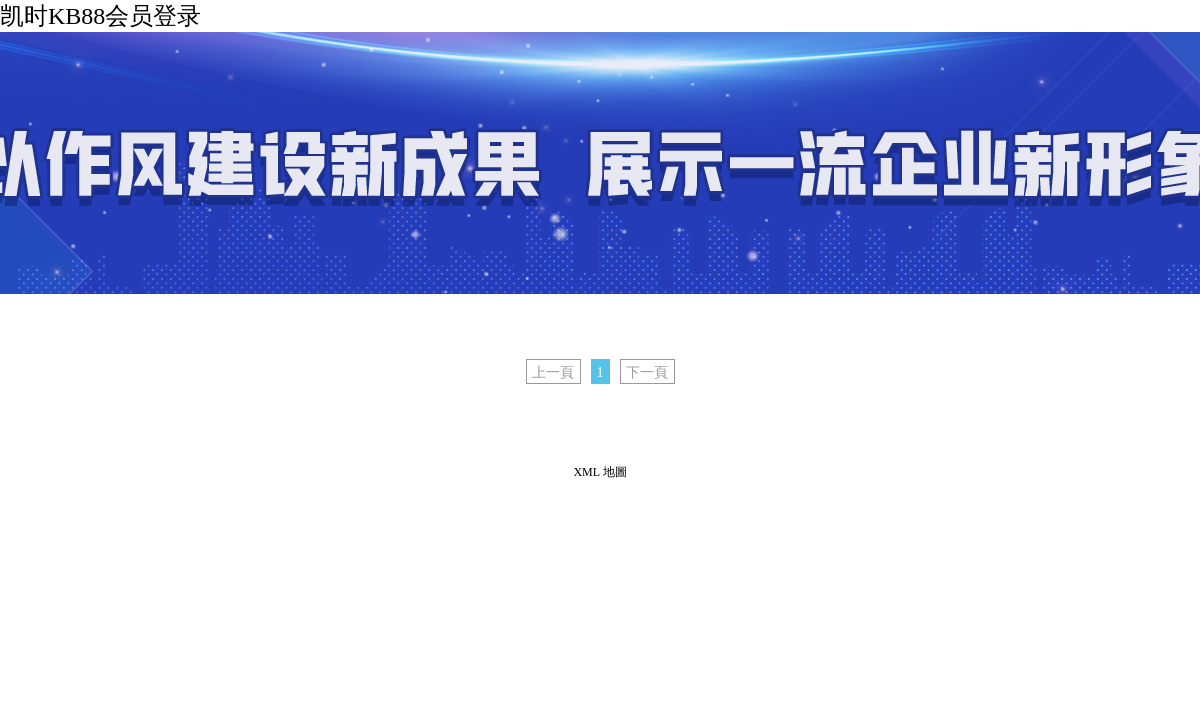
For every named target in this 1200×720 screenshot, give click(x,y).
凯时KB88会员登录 (100, 16)
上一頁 (553, 372)
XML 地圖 (599, 472)
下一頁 (647, 372)
